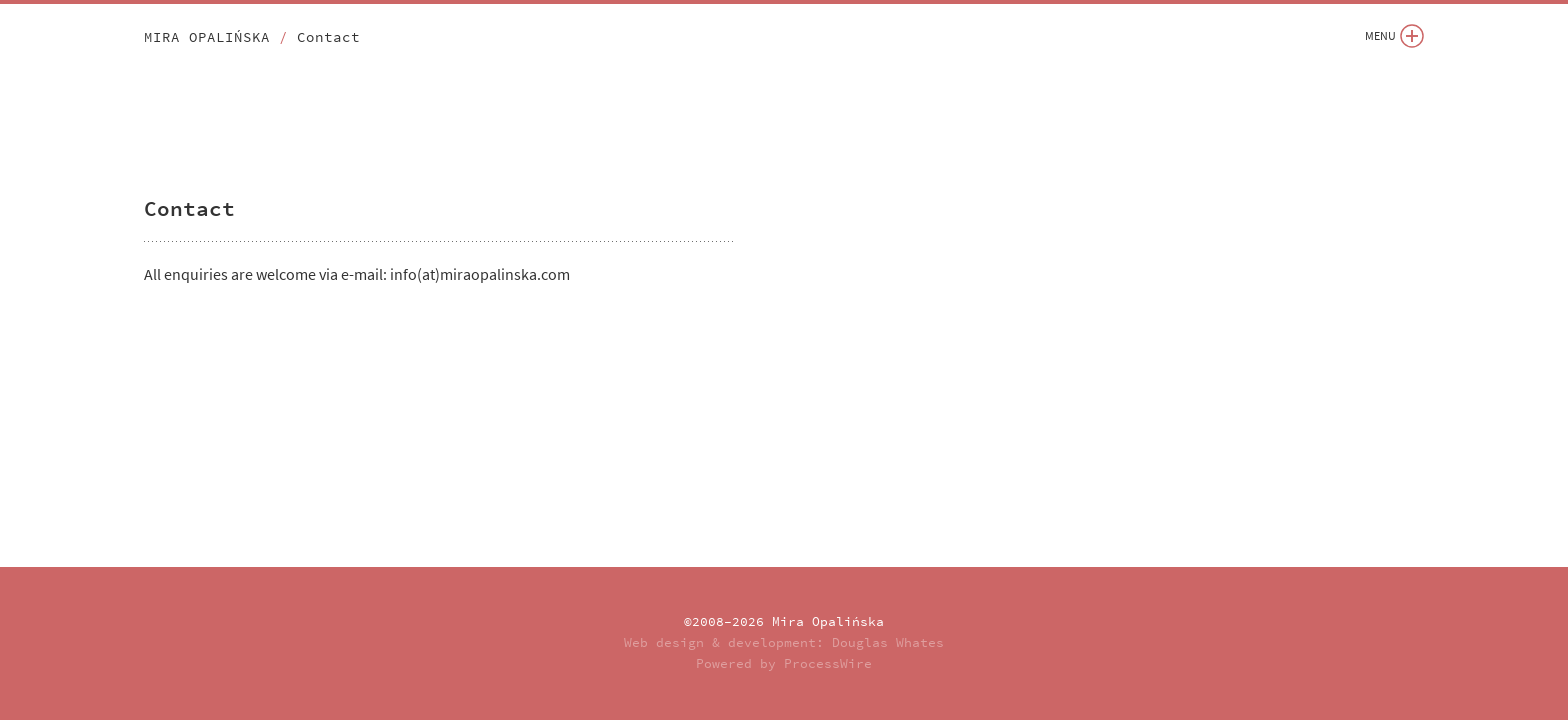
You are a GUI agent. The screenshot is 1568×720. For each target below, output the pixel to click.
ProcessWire (828, 664)
